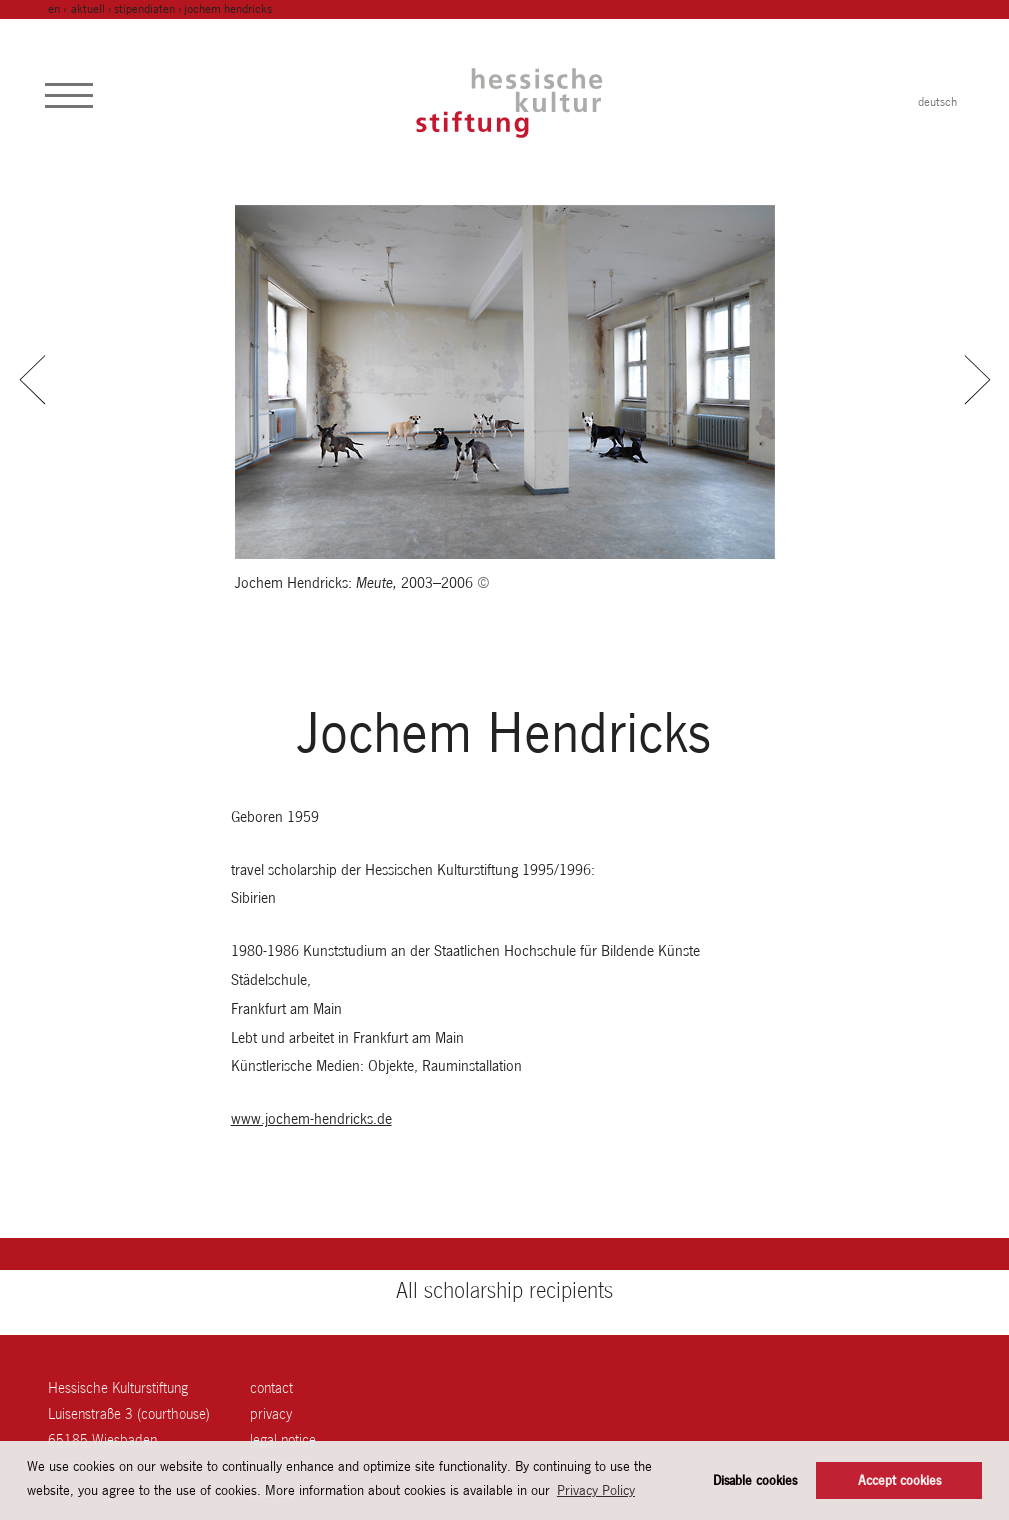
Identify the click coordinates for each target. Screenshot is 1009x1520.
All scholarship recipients (504, 1290)
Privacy (271, 1413)
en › (58, 9)
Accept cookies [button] (899, 1480)
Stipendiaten (144, 9)
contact (271, 1387)
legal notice (283, 1439)
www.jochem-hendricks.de (311, 1118)
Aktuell (88, 9)
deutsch (937, 102)
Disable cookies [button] (755, 1480)
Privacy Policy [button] (596, 1490)
